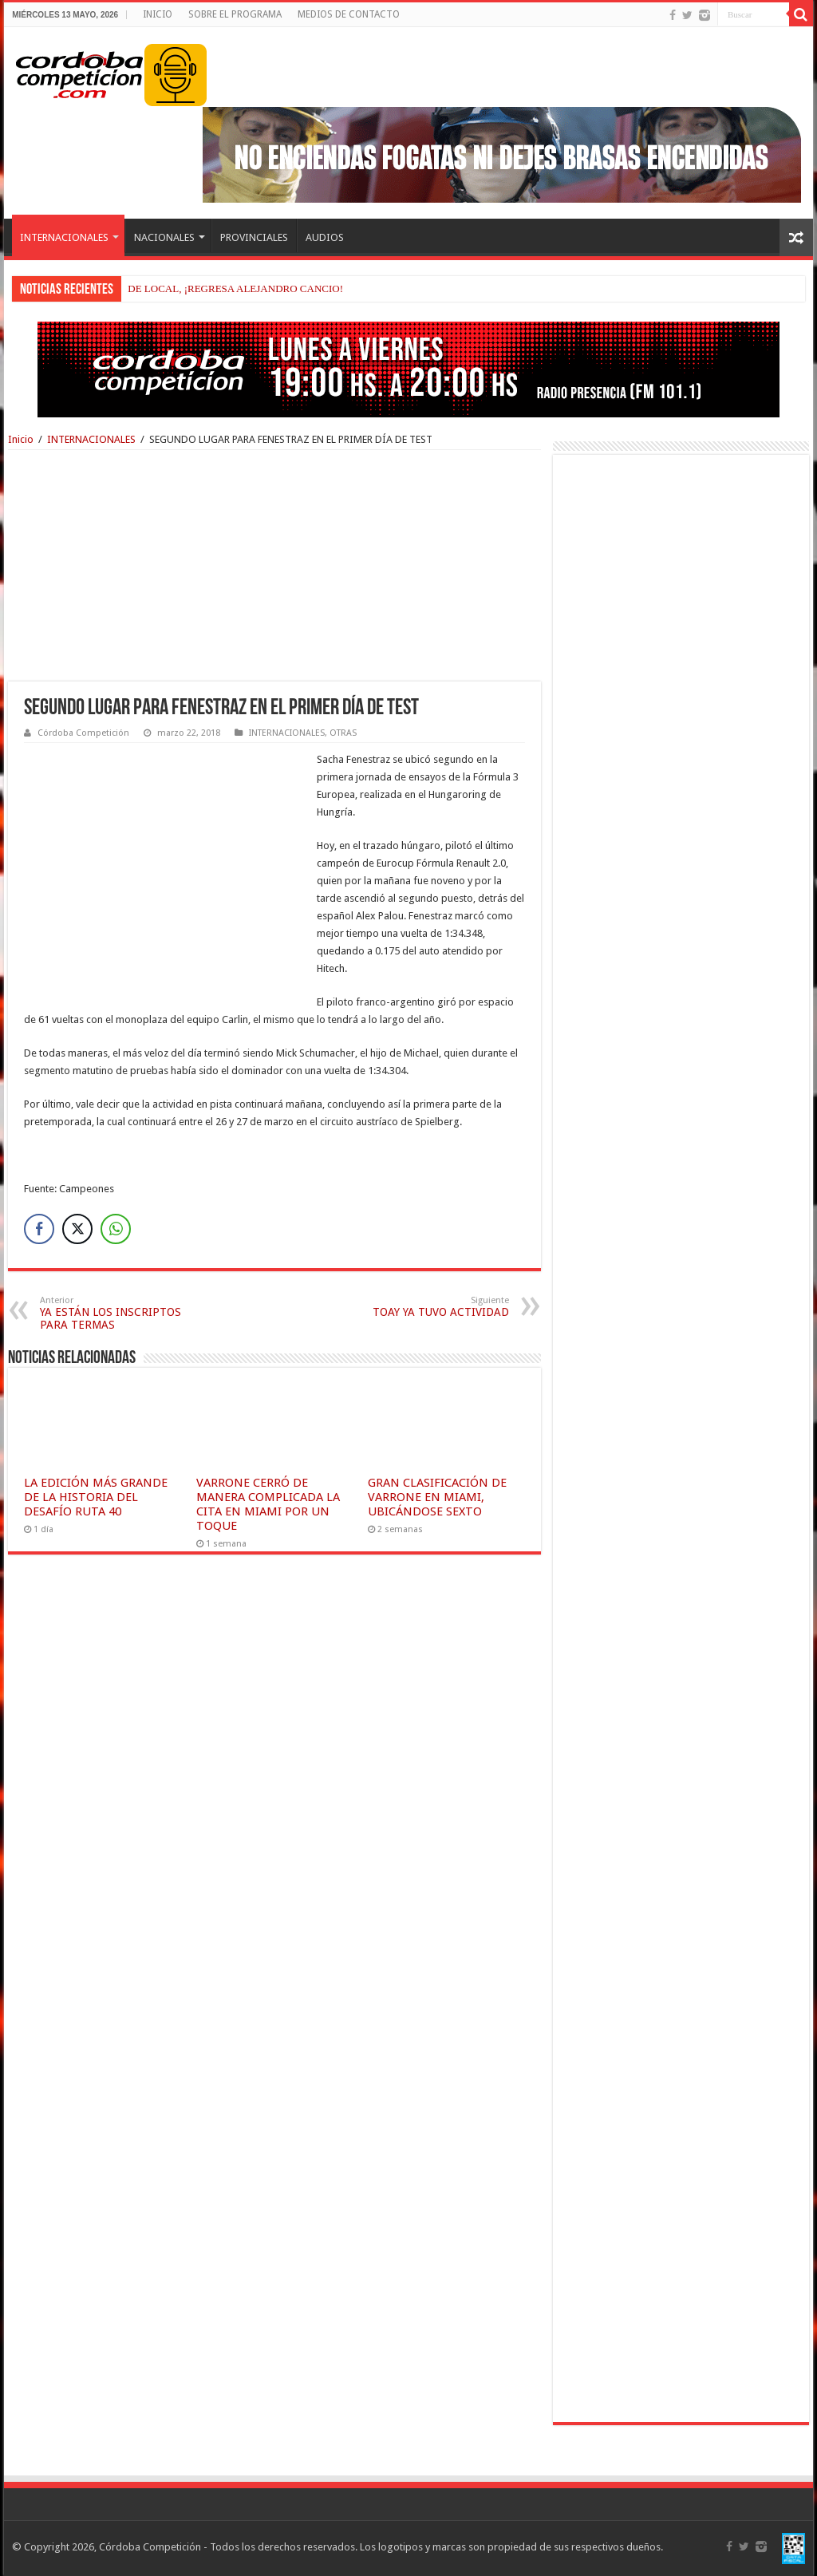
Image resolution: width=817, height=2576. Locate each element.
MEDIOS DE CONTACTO (349, 14)
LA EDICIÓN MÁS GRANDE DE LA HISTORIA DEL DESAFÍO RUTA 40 (96, 1497)
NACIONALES (164, 237)
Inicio (21, 439)
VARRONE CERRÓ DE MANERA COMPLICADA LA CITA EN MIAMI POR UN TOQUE (268, 1504)
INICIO (157, 14)
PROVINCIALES (254, 237)
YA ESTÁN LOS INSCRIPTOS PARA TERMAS (121, 1313)
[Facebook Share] (39, 1229)
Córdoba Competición (83, 733)
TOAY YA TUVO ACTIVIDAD (427, 1306)
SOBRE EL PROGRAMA (235, 14)
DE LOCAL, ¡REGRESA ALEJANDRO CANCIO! (235, 288)
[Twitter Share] (77, 1229)
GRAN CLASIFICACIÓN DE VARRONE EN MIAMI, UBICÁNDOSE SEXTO (437, 1497)
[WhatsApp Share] (116, 1229)
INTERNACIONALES (64, 237)
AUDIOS (325, 237)
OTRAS (343, 733)
